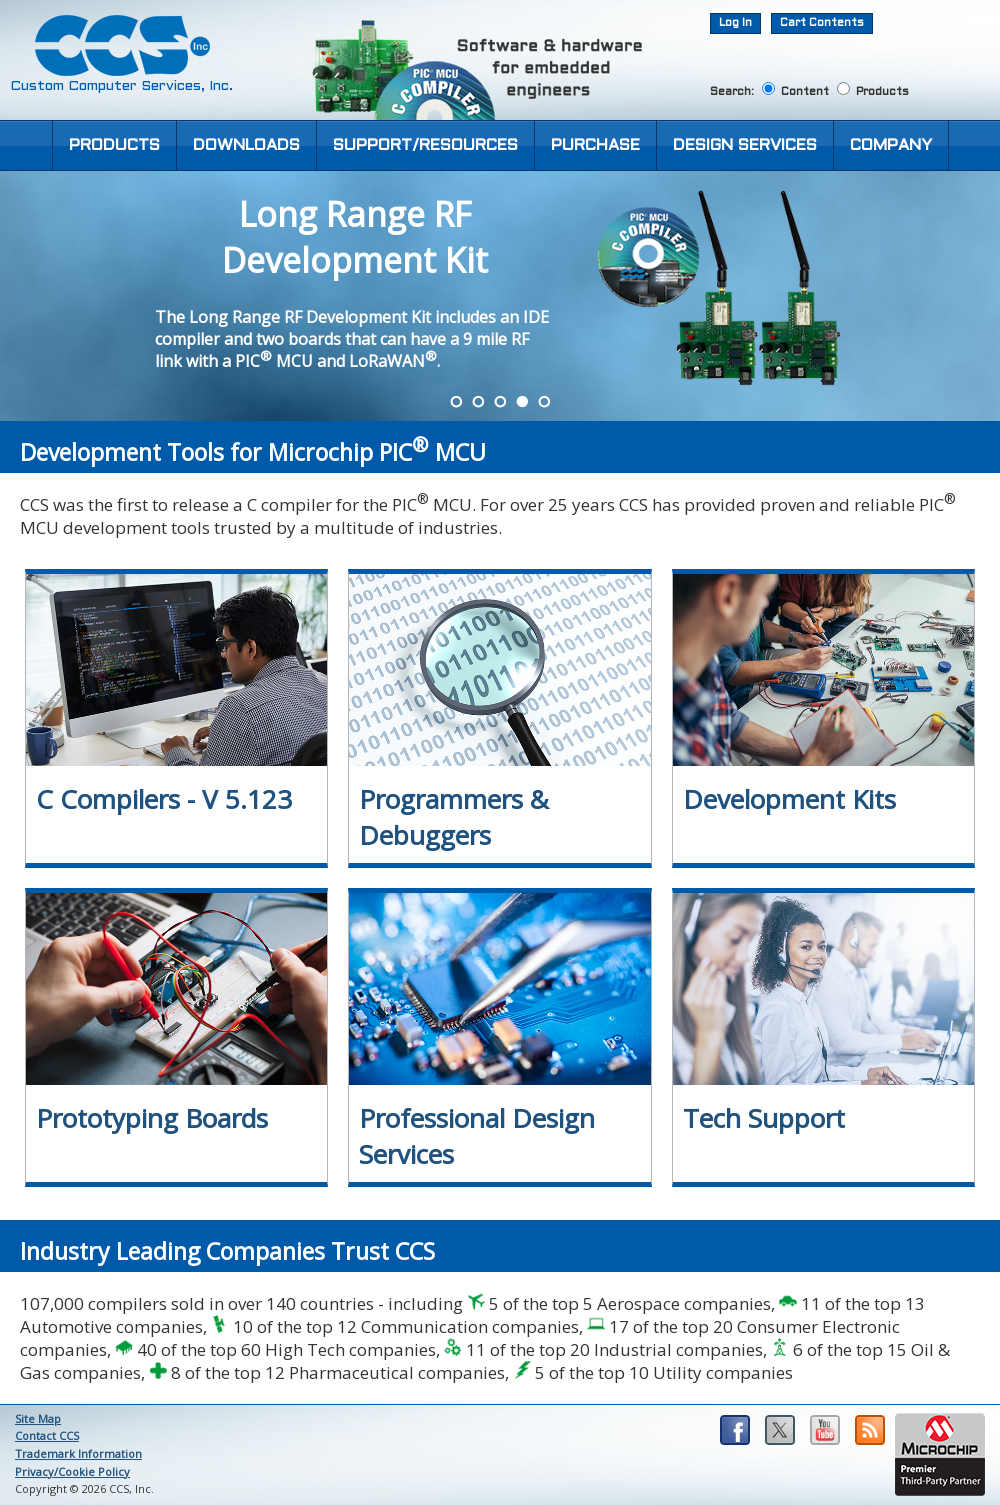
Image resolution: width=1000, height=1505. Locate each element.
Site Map (38, 1418)
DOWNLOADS (246, 145)
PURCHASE (595, 145)
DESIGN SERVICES (745, 145)
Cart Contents (822, 23)
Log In (735, 23)
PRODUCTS (114, 145)
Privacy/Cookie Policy (72, 1471)
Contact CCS (47, 1435)
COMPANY (891, 145)
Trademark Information (78, 1453)
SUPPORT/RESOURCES (425, 145)
